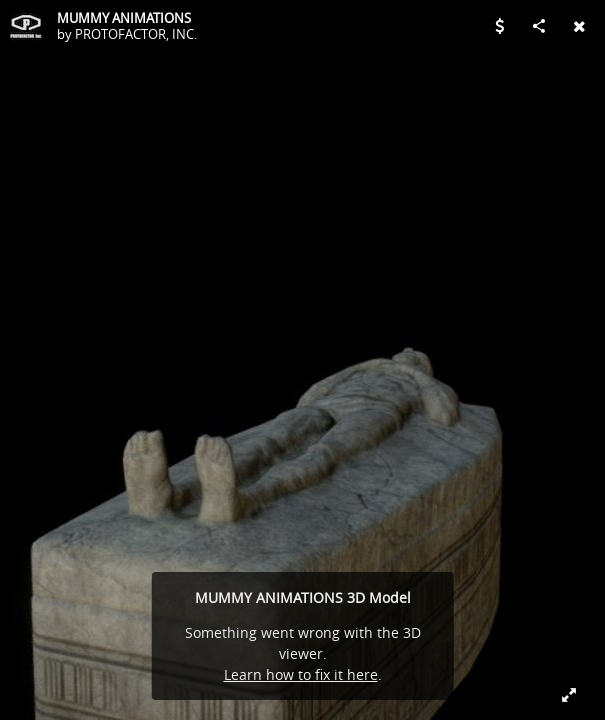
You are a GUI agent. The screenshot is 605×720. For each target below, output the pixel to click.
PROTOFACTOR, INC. (136, 34)
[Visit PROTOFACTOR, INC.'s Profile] (26, 26)
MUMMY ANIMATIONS (124, 18)
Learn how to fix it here (301, 674)
